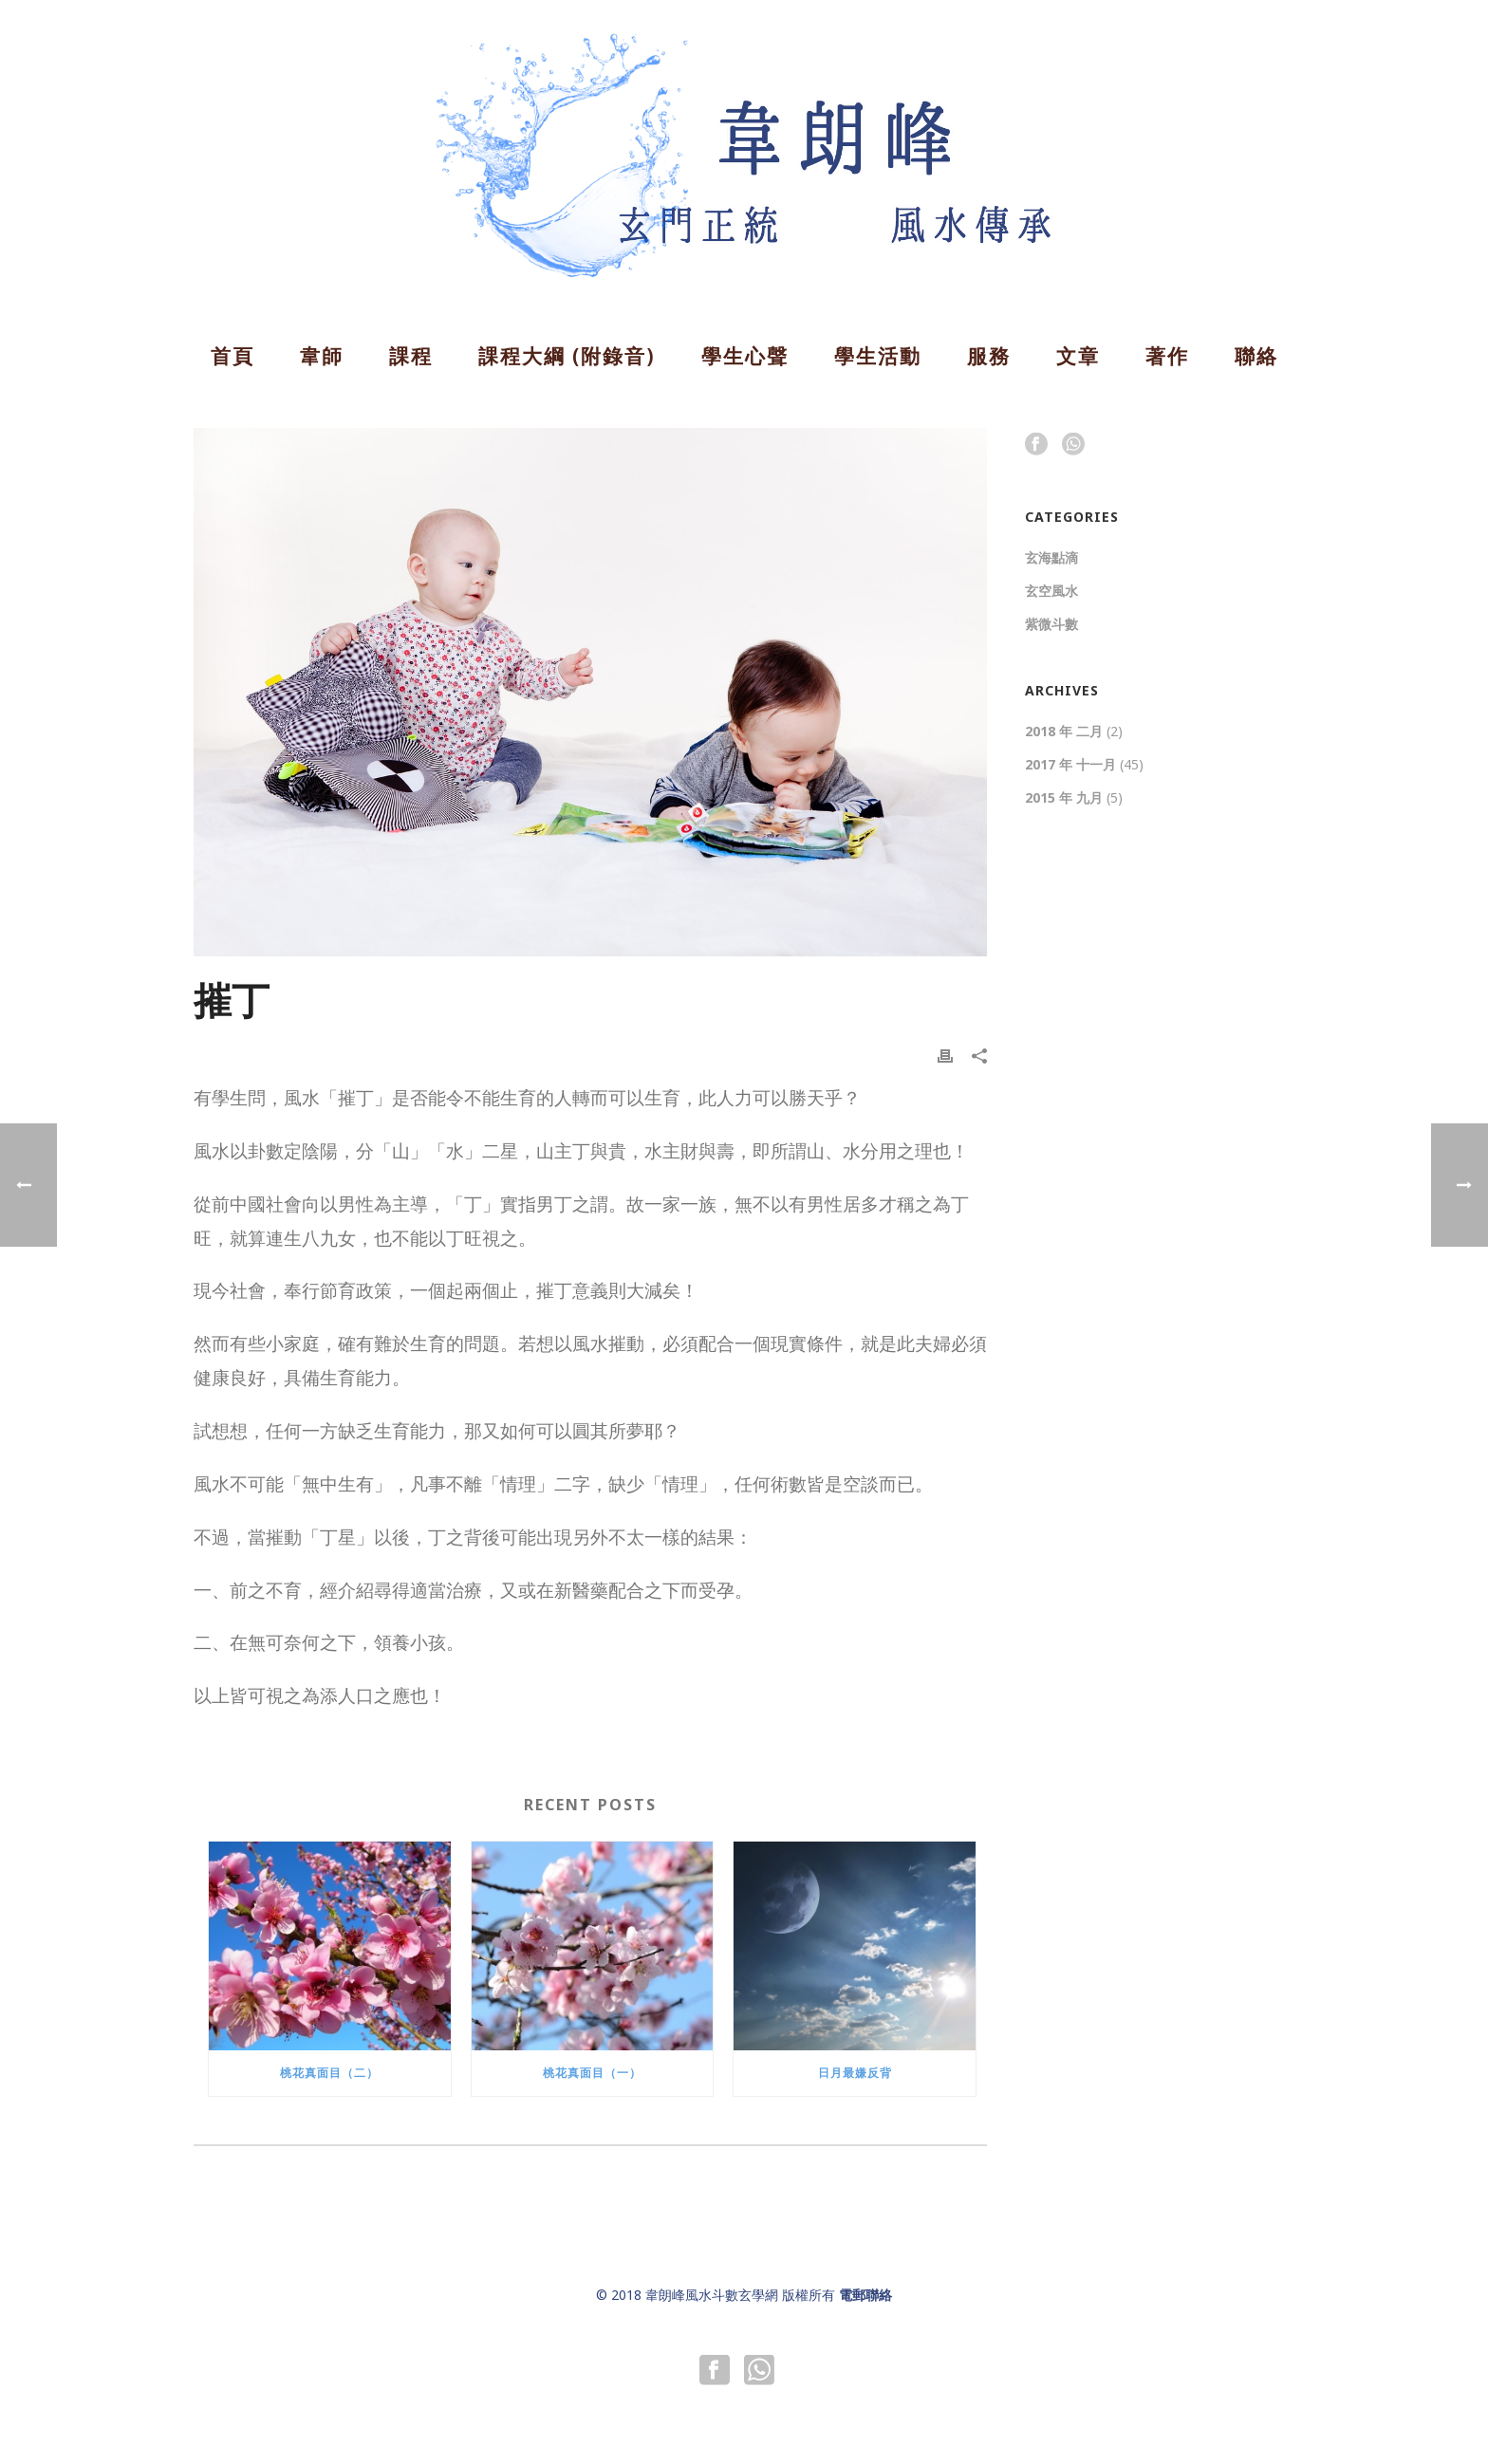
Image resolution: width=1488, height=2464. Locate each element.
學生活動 (877, 356)
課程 (411, 356)
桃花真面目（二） (329, 2073)
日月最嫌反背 (855, 2073)
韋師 (322, 356)
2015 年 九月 (1064, 797)
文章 (1078, 356)
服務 (989, 356)
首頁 (232, 356)
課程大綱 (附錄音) (567, 356)
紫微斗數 (1051, 624)
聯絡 (1256, 356)
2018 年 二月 (1064, 731)
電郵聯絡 (865, 2295)
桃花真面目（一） (592, 2073)
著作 (1167, 356)
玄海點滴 (1051, 557)
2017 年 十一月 (1070, 764)
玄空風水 (1051, 591)
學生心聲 (745, 356)
